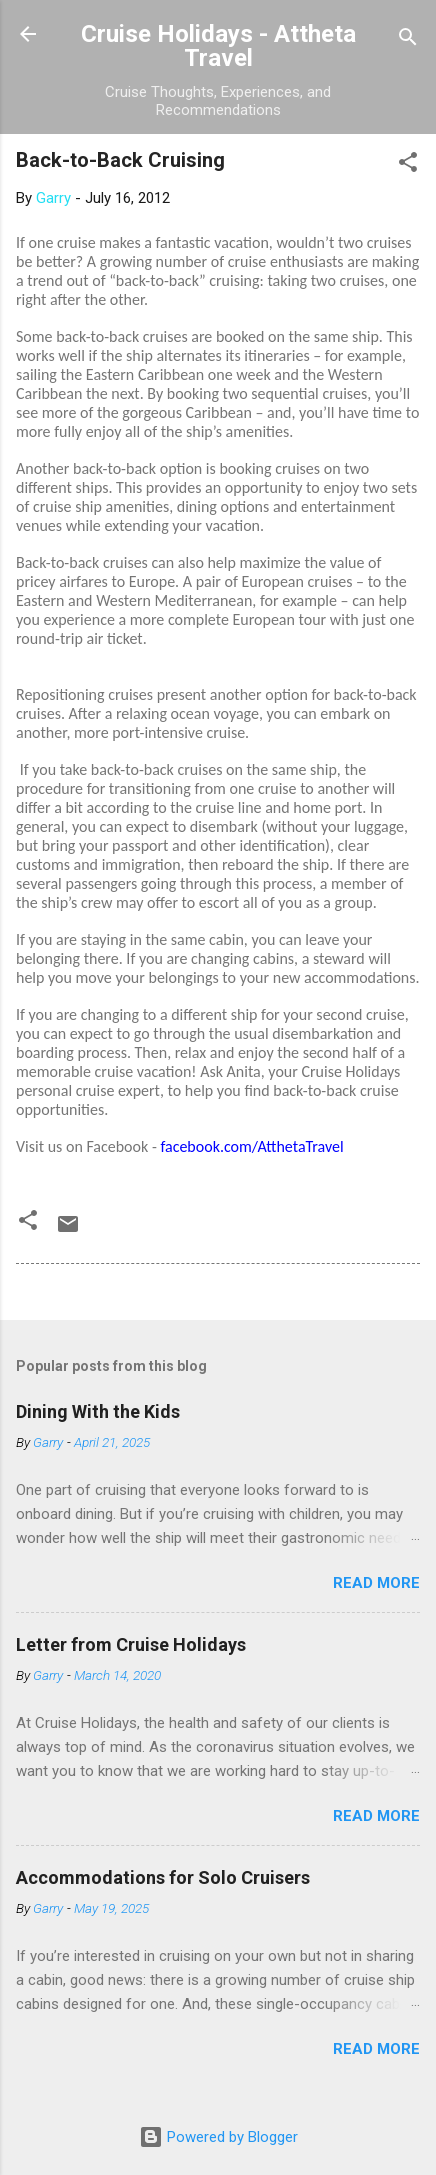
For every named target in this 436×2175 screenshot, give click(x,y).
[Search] (408, 40)
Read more (376, 1583)
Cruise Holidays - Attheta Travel (218, 46)
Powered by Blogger (218, 2137)
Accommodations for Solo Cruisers (163, 1877)
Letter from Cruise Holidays (131, 1644)
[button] (408, 165)
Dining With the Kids (98, 1411)
